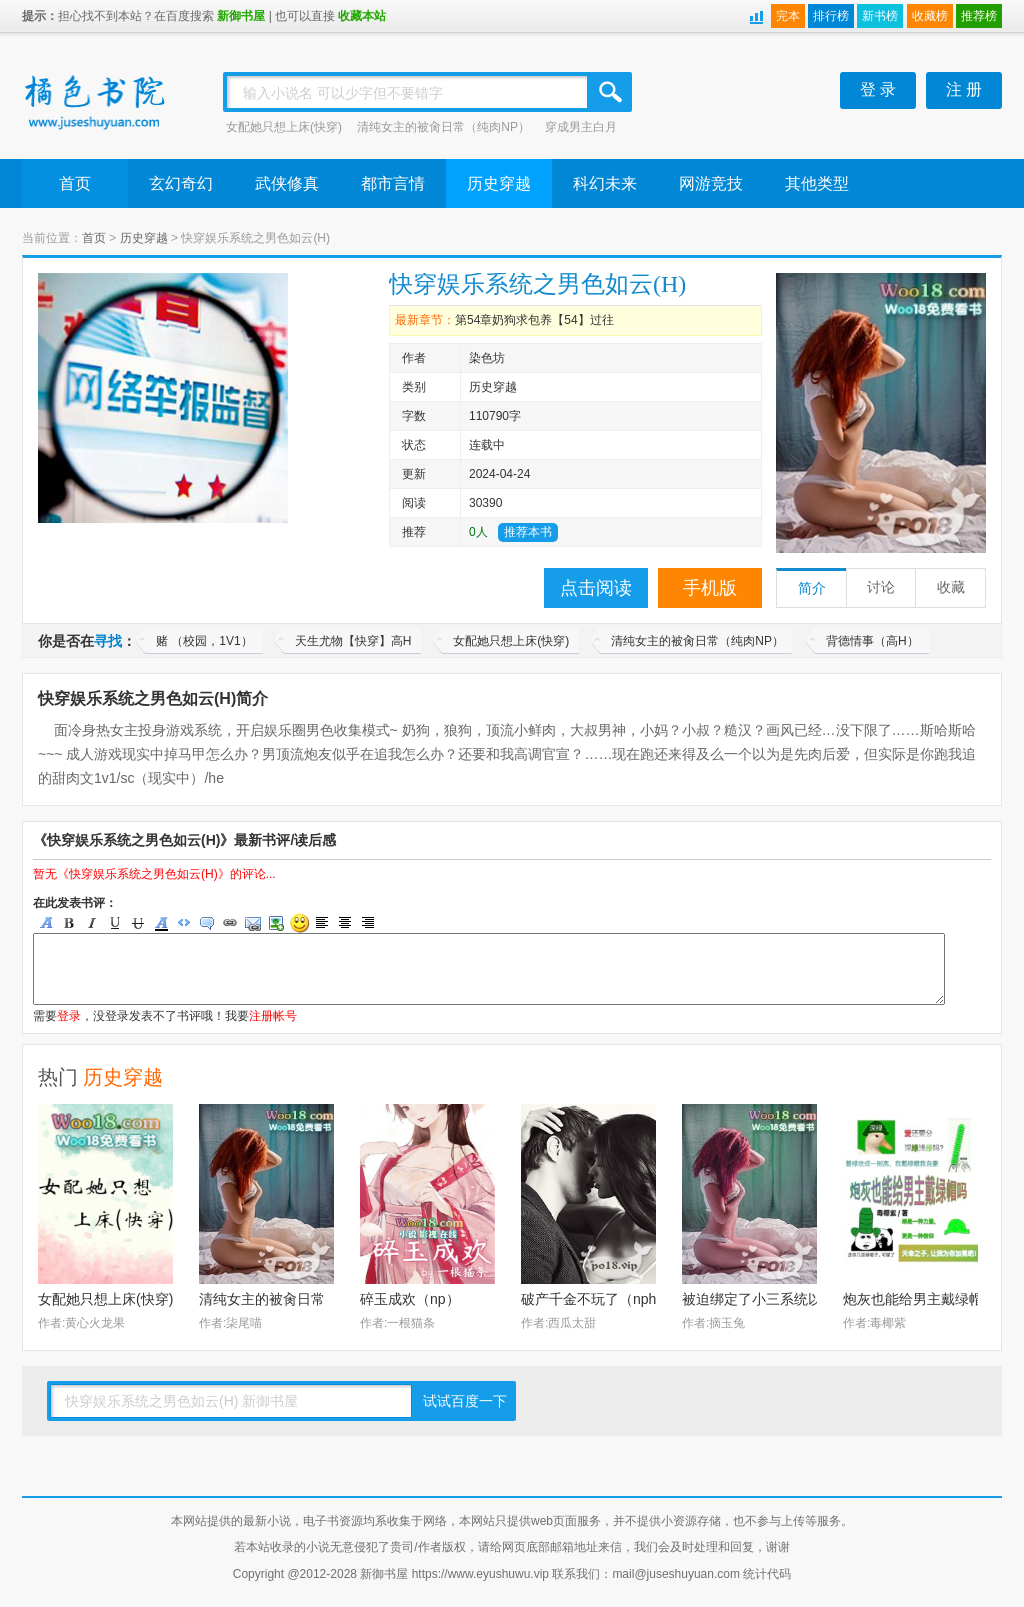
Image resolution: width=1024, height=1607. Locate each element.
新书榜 (880, 16)
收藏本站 (362, 16)
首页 (75, 183)
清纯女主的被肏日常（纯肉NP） (443, 127)
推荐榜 (979, 16)
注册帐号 (273, 1016)
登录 (69, 1016)
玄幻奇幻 (181, 183)
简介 (812, 588)
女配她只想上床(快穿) (284, 127)
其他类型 (817, 183)
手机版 (710, 588)
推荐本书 (528, 532)
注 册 (964, 89)
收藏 (951, 587)
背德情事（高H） (872, 641)
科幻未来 (605, 183)
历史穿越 (499, 183)
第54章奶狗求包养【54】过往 (534, 320)
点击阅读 (596, 588)
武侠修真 (287, 183)
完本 (788, 16)
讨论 (881, 587)
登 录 (878, 89)
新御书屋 (241, 16)
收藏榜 (930, 16)
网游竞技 (711, 183)
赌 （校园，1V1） (204, 641)
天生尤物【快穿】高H (353, 641)
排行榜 (831, 16)
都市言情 (393, 183)
